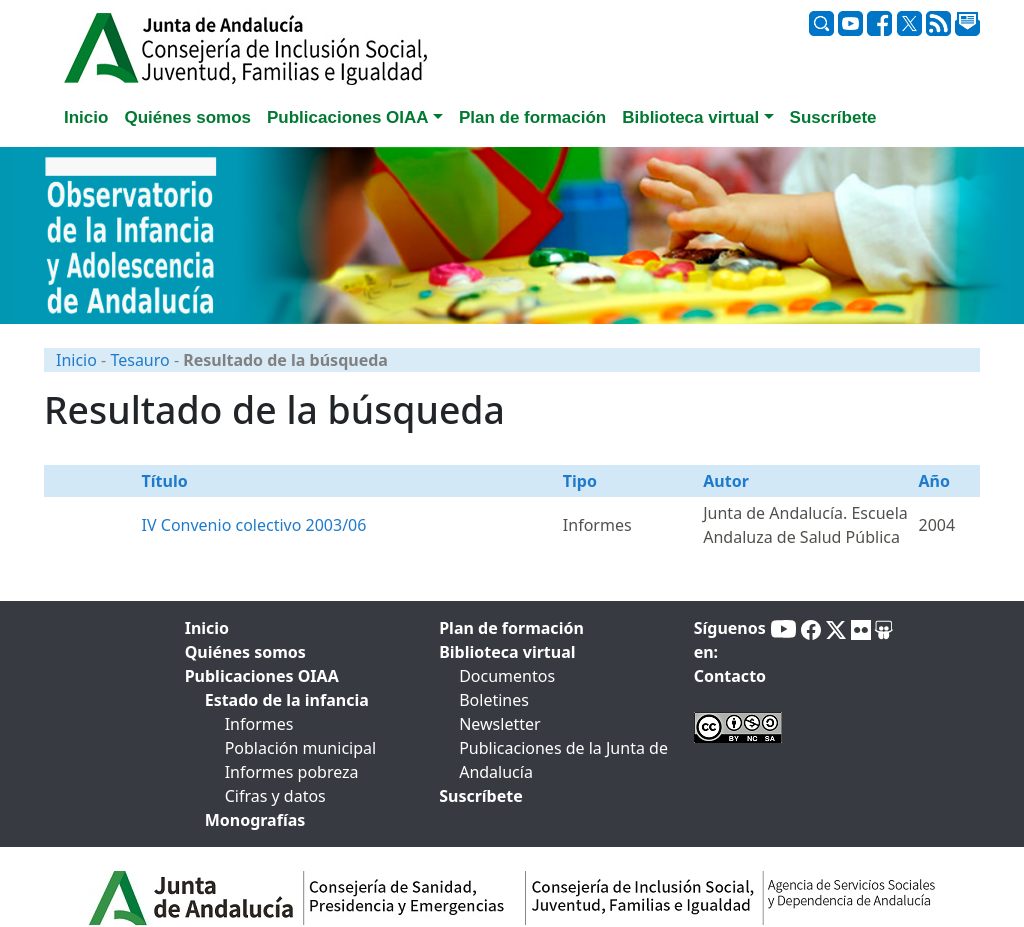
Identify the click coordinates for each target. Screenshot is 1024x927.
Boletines (494, 700)
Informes (259, 724)
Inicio (76, 360)
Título (165, 481)
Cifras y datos (275, 796)
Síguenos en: (730, 640)
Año (933, 481)
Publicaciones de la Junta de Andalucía (563, 760)
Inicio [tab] (86, 117)
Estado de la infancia (287, 700)
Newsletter (499, 724)
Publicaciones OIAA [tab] (262, 676)
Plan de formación (511, 628)
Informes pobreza (292, 772)
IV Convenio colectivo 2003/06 (254, 525)
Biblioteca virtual (507, 652)
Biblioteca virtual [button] (690, 117)
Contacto (730, 676)
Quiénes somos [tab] (187, 117)
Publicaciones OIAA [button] (348, 117)
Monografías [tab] (255, 820)
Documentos (507, 676)
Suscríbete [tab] (833, 117)
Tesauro (139, 360)
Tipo (580, 481)
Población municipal (300, 748)
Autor (726, 481)
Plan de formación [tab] (532, 117)
